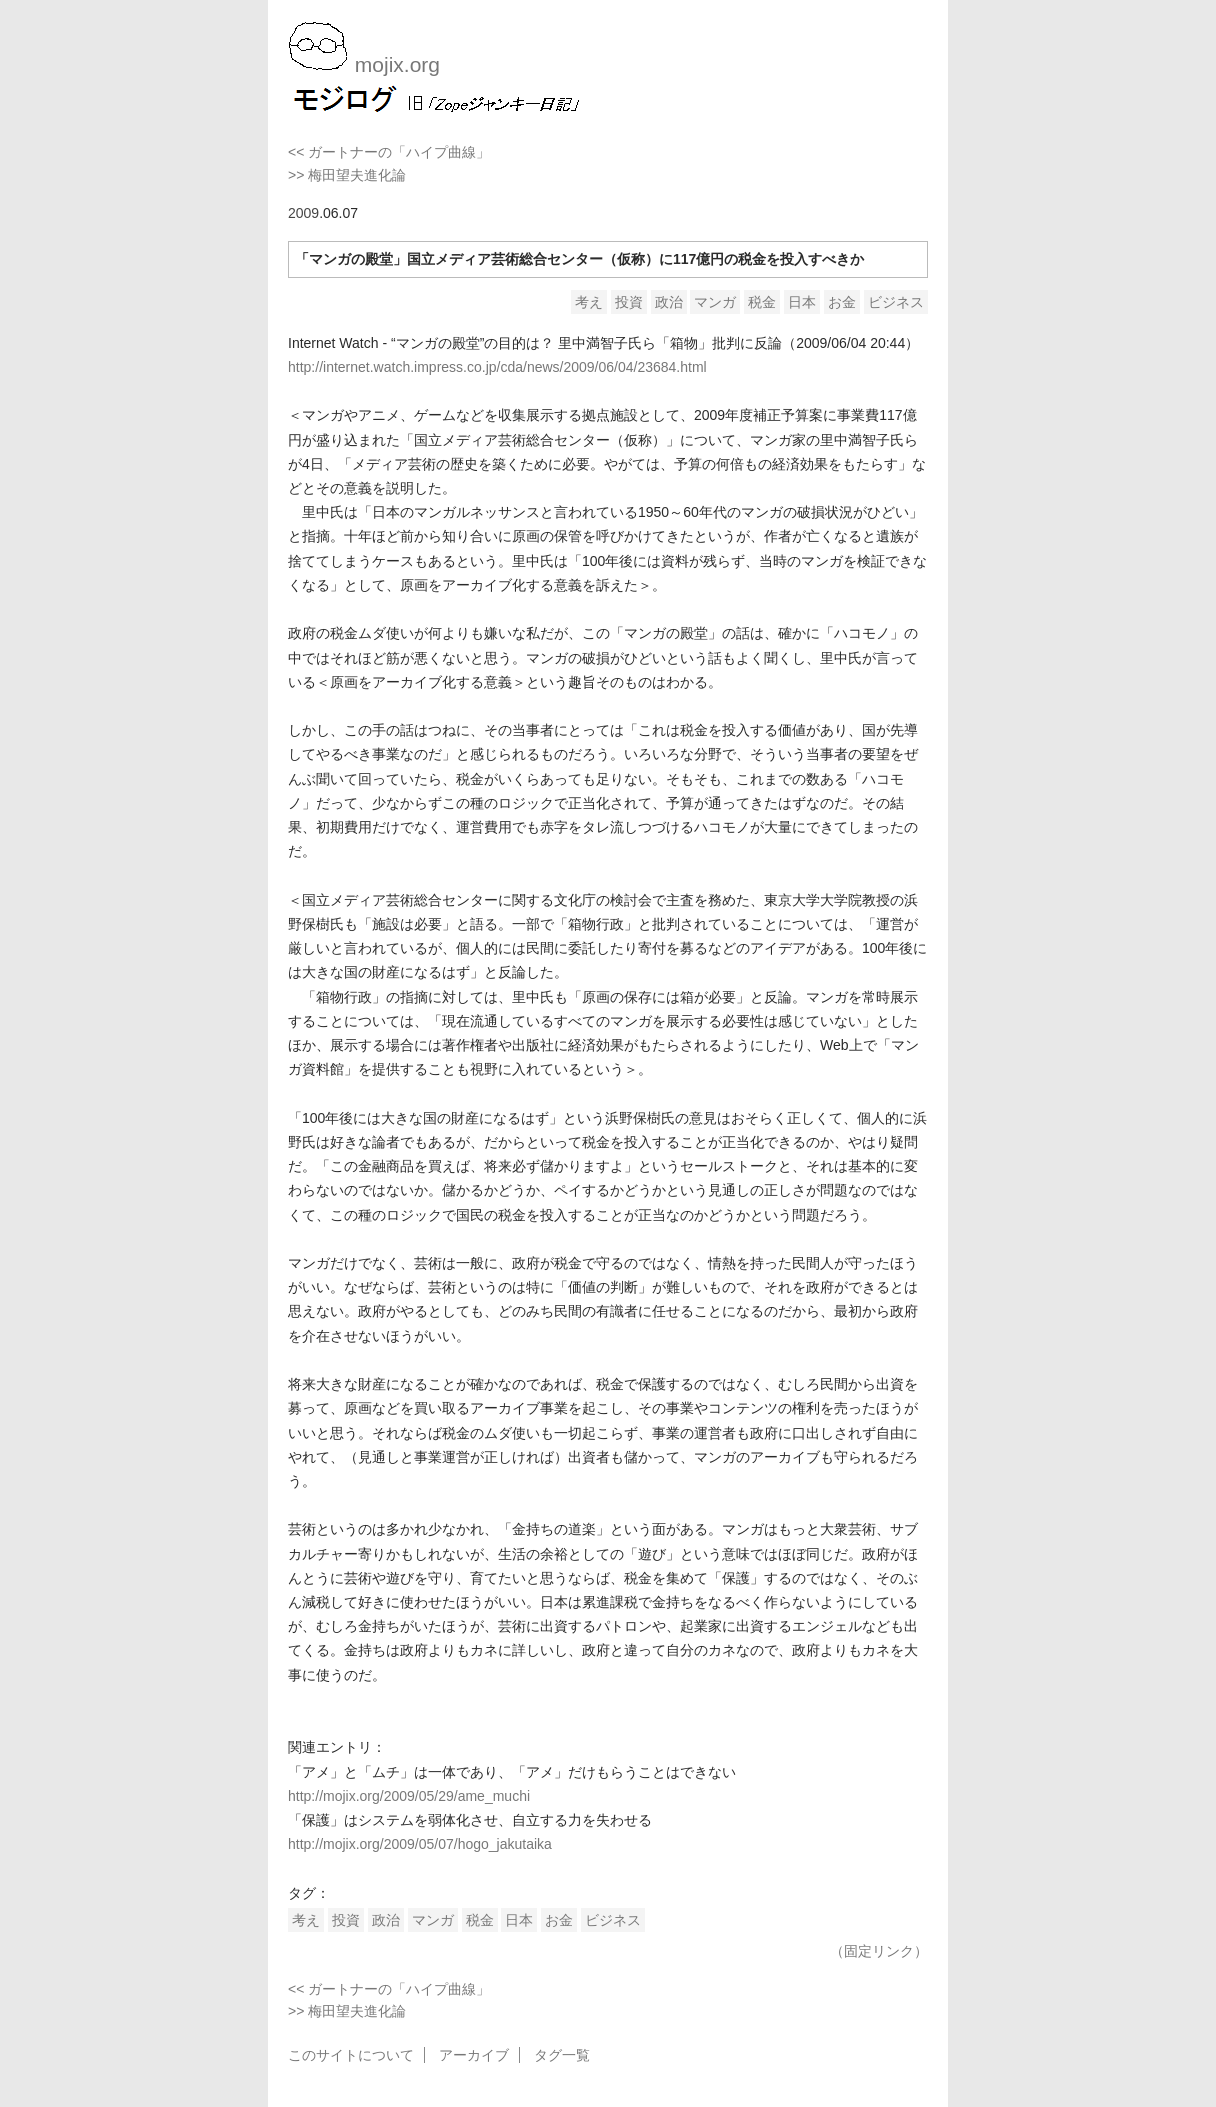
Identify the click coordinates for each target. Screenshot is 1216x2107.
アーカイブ (474, 2055)
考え (589, 302)
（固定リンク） (879, 1951)
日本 (802, 302)
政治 (669, 302)
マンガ (715, 302)
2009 (303, 213)
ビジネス (896, 302)
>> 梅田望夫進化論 (347, 175)
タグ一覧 (562, 2055)
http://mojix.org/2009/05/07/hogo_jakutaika (420, 1844)
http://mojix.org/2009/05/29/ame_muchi (409, 1796)
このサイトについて (351, 2055)
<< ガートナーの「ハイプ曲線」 (389, 152)
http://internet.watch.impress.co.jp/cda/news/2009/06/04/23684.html (497, 367)
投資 (629, 302)
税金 (762, 302)
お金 (842, 302)
